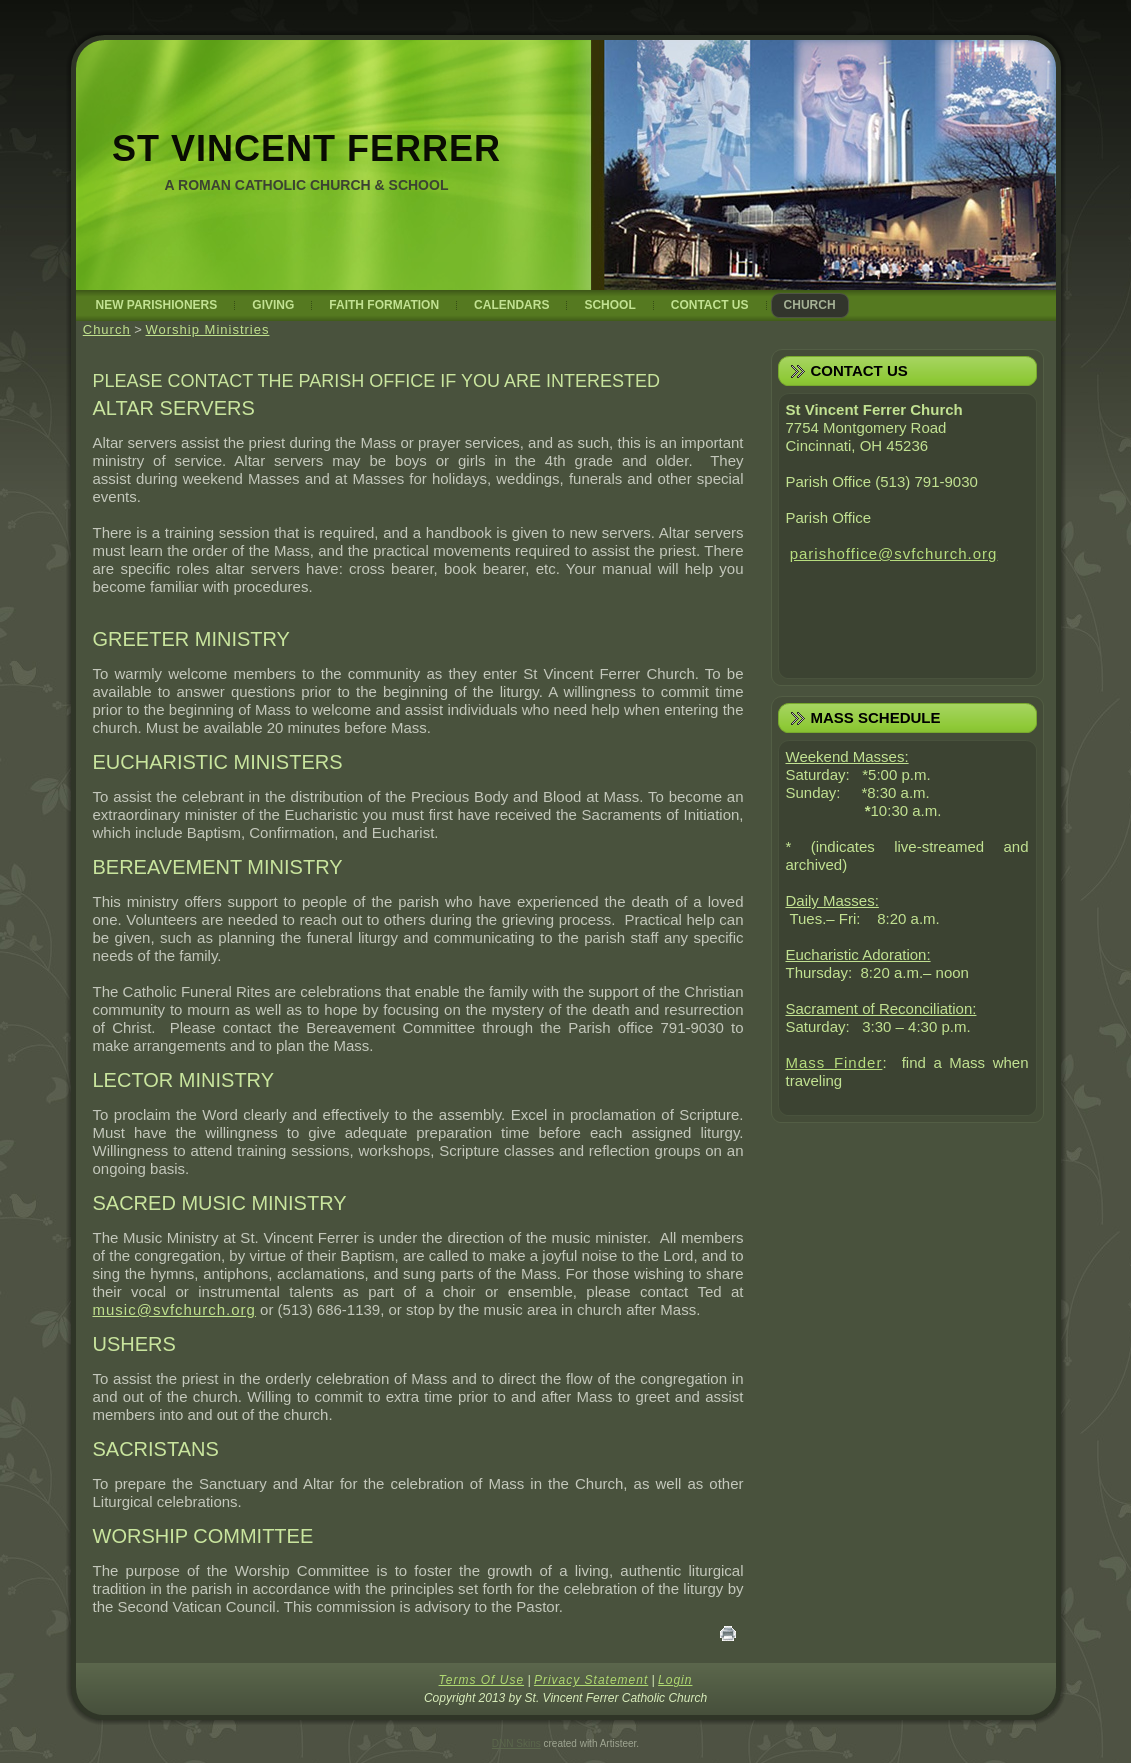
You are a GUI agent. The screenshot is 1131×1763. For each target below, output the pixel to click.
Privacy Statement (591, 1680)
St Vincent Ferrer (306, 148)
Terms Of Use (482, 1680)
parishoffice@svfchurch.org (894, 553)
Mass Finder (834, 1062)
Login (675, 1680)
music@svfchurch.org (174, 1309)
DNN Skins (516, 1743)
